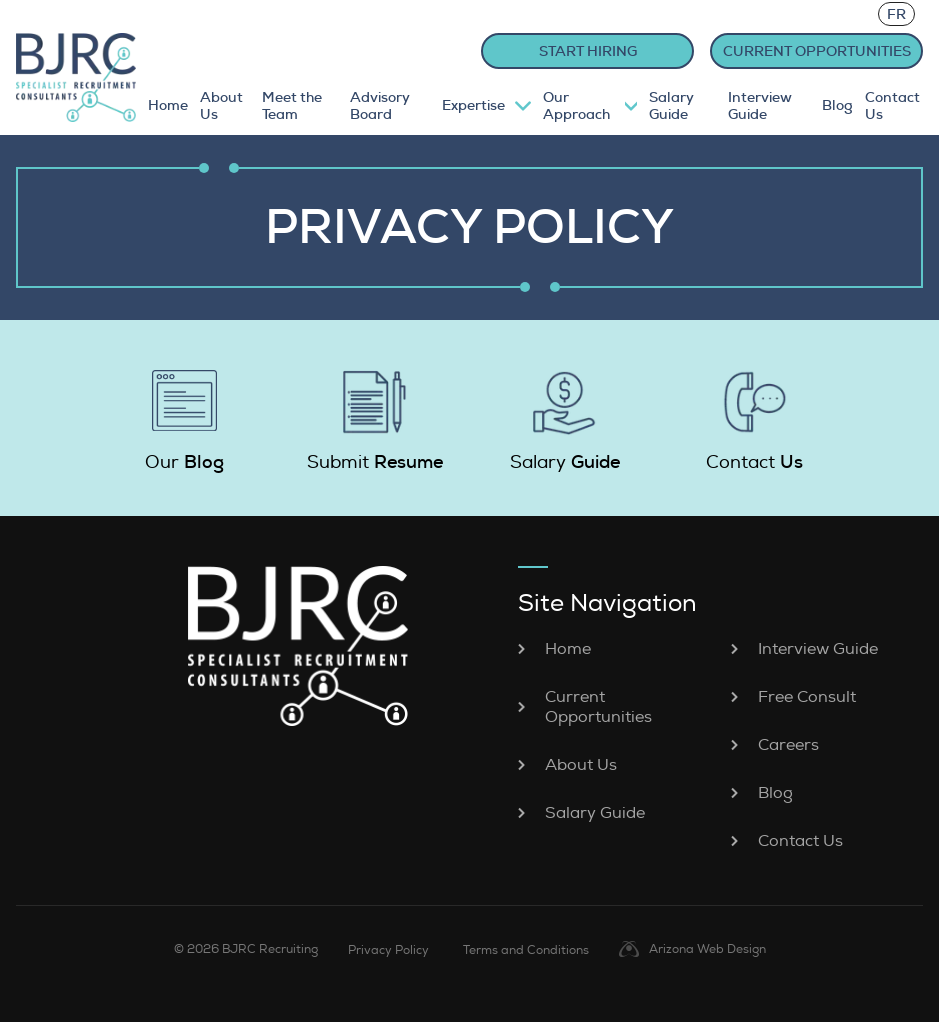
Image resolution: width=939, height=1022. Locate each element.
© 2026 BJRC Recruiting (246, 949)
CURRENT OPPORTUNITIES (817, 51)
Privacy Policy (388, 950)
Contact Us (892, 106)
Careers (788, 745)
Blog (837, 105)
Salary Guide (671, 106)
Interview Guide (760, 106)
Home (168, 105)
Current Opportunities (598, 707)
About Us (221, 106)
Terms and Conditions (526, 950)
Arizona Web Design (707, 949)
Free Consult (807, 697)
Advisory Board (380, 106)
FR (896, 14)
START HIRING (588, 51)
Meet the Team (292, 106)
